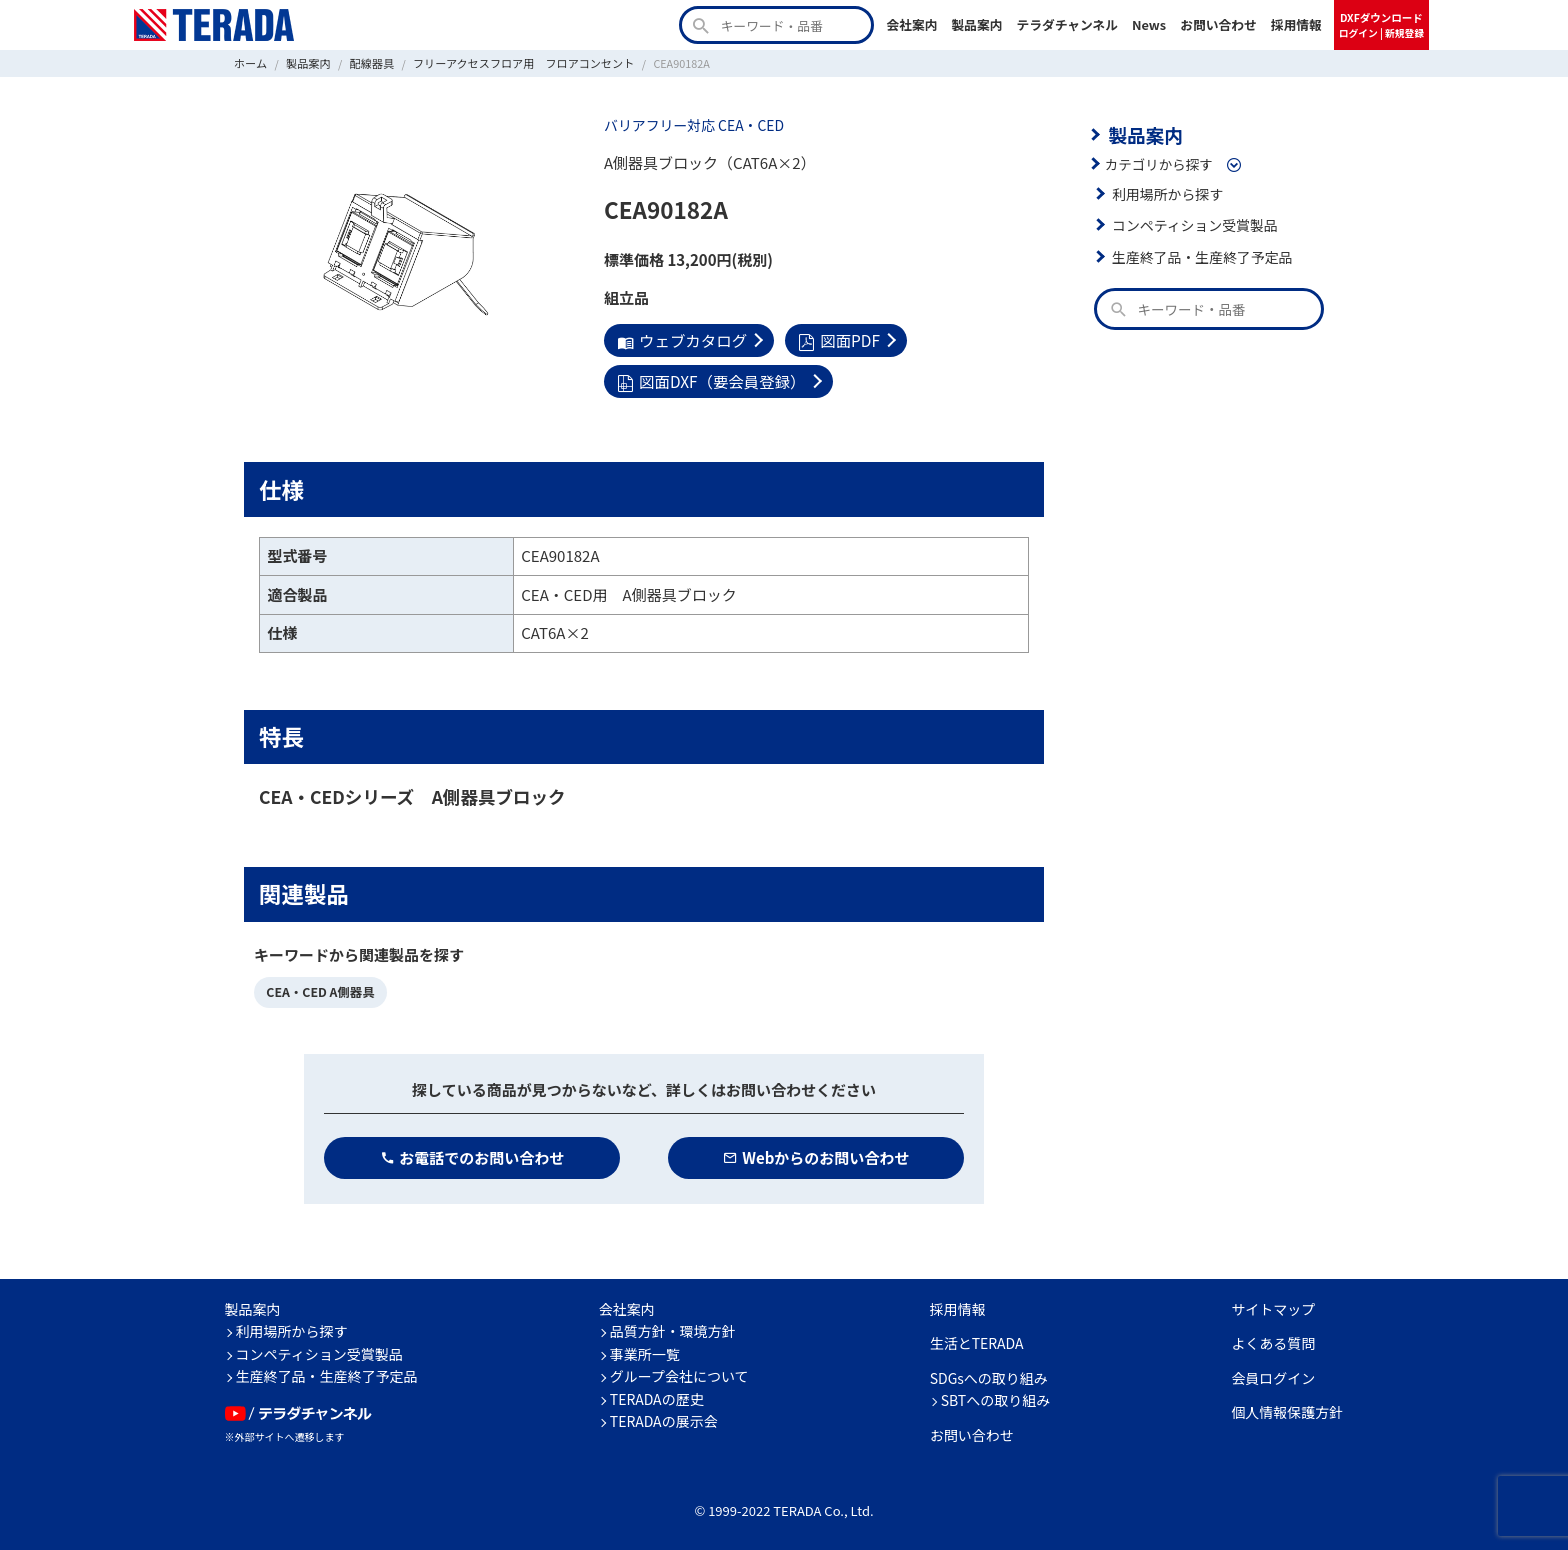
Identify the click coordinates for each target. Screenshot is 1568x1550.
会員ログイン (1273, 1374)
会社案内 (911, 24)
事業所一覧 (645, 1350)
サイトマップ (1273, 1305)
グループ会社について (679, 1373)
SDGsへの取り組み (989, 1374)
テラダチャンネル (1067, 24)
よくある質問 (1273, 1340)
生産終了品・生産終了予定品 (1200, 255)
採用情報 (1296, 24)
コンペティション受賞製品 (1192, 224)
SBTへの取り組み (996, 1397)
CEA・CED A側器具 (318, 988)
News (1149, 24)
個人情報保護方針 (1287, 1409)
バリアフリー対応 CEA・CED (691, 125)
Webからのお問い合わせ (816, 1153)
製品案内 (976, 24)
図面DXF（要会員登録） (709, 379)
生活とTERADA (977, 1340)
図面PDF (835, 339)
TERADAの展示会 (664, 1418)
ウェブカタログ (680, 339)
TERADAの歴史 (657, 1395)
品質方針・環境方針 (673, 1328)
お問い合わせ (1218, 24)
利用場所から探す (1166, 192)
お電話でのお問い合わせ (472, 1153)
